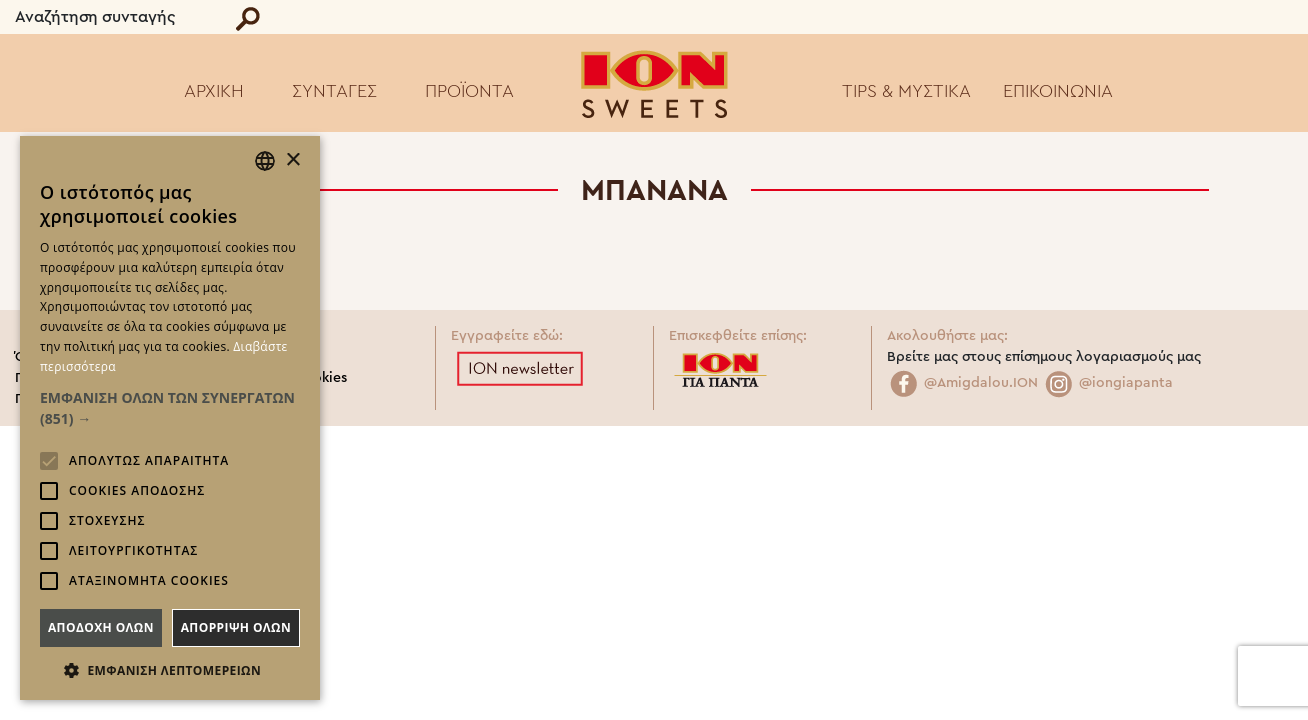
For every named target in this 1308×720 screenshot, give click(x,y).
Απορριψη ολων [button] (236, 627)
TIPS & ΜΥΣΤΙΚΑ (906, 91)
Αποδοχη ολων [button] (101, 627)
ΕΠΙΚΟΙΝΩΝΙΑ (1058, 91)
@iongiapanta (1107, 383)
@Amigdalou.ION (962, 383)
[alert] (170, 418)
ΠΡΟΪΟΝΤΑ (469, 91)
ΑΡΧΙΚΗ (214, 91)
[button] (170, 408)
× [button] (292, 160)
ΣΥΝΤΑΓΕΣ (334, 91)
